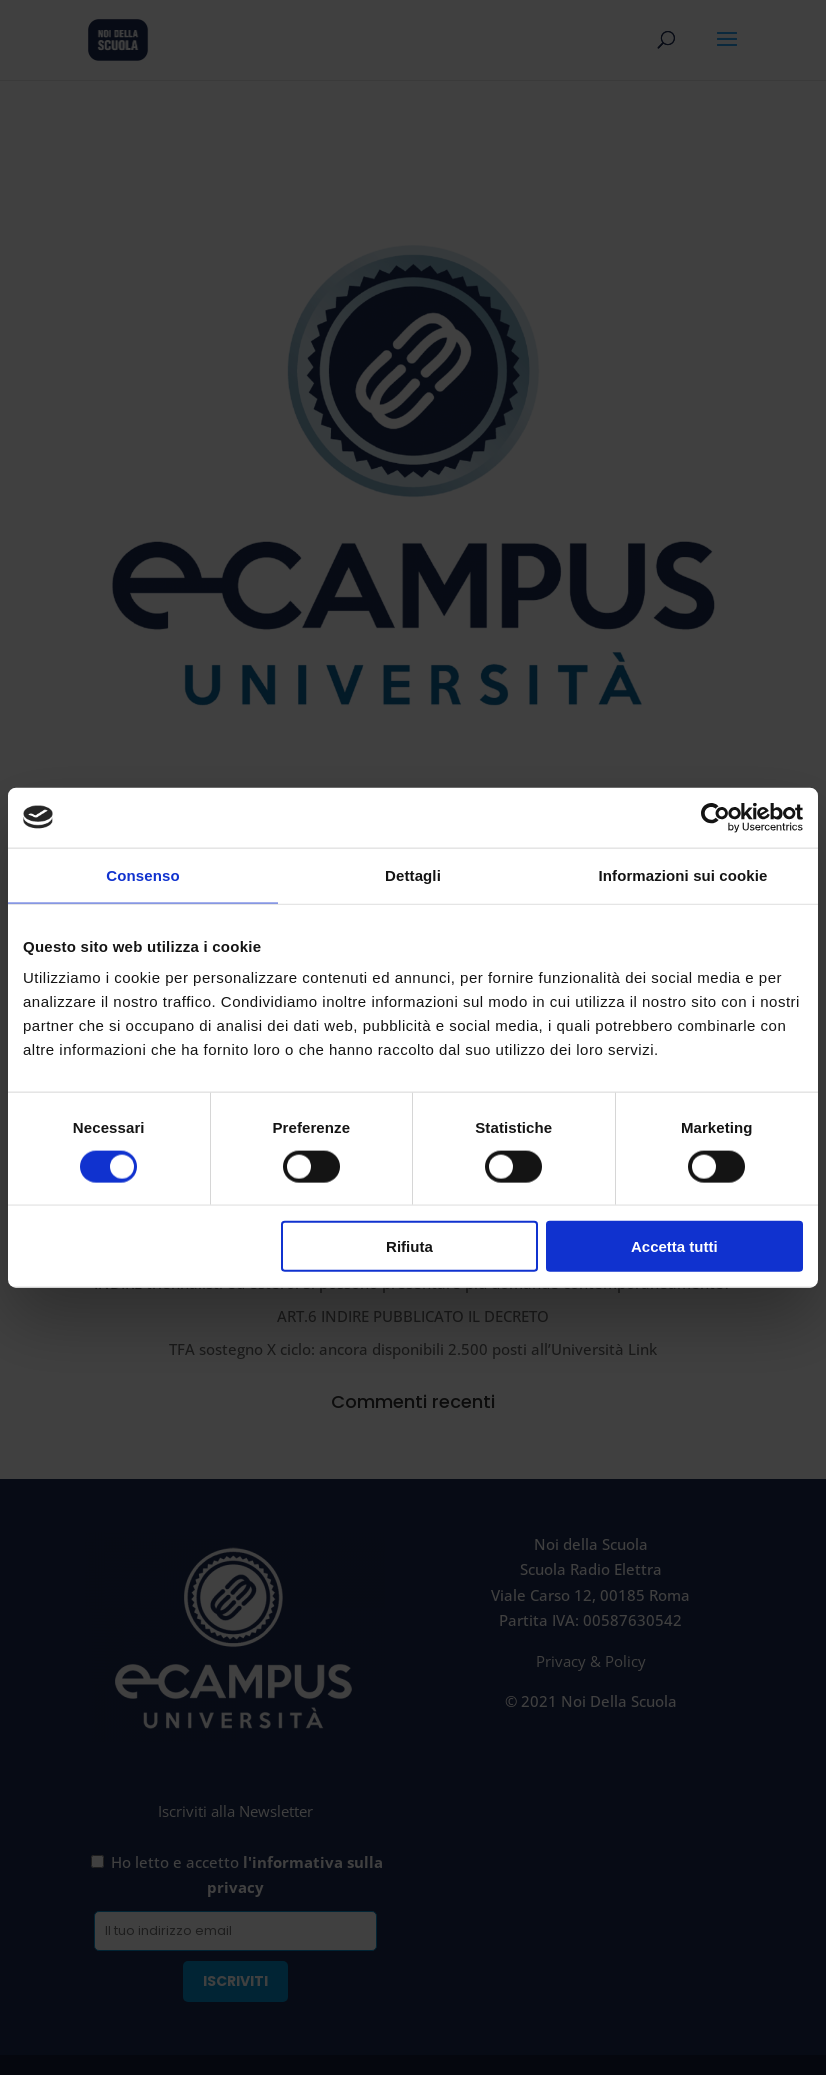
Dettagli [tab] (413, 874)
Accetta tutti (674, 1246)
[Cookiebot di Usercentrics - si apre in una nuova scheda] (715, 817)
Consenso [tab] (142, 874)
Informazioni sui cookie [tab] (683, 874)
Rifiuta (409, 1246)
